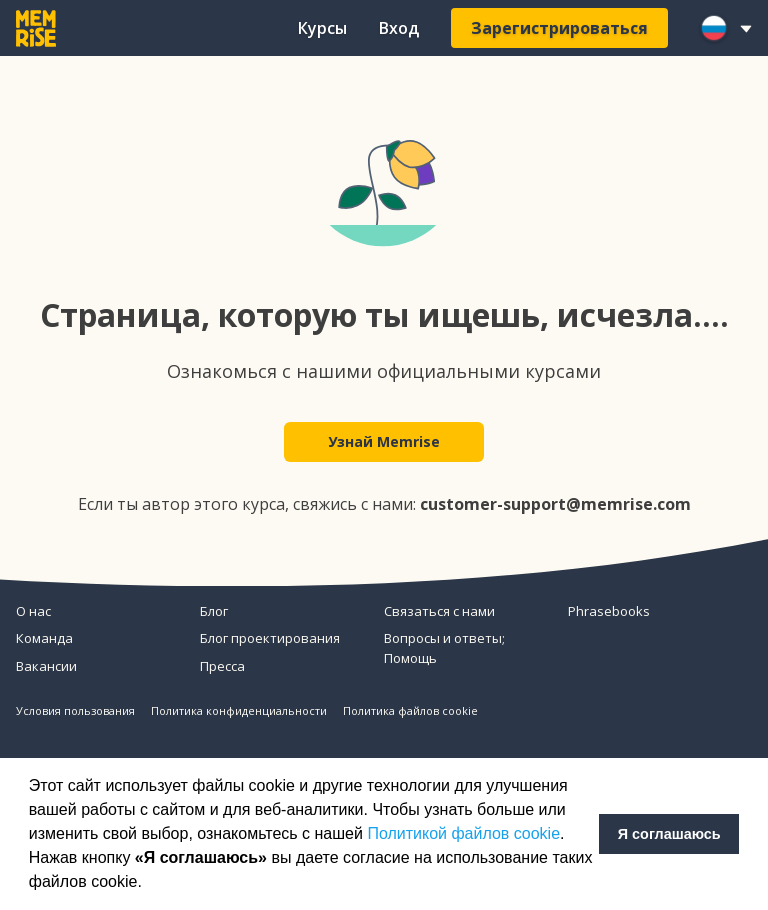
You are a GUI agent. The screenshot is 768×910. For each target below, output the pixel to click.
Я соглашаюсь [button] (669, 834)
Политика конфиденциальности (239, 710)
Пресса (222, 666)
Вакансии (46, 666)
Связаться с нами (439, 611)
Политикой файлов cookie (463, 833)
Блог (214, 611)
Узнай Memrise (384, 441)
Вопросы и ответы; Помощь (444, 648)
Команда (44, 638)
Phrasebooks (609, 611)
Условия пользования (75, 710)
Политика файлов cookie (410, 710)
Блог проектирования (270, 638)
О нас (33, 611)
